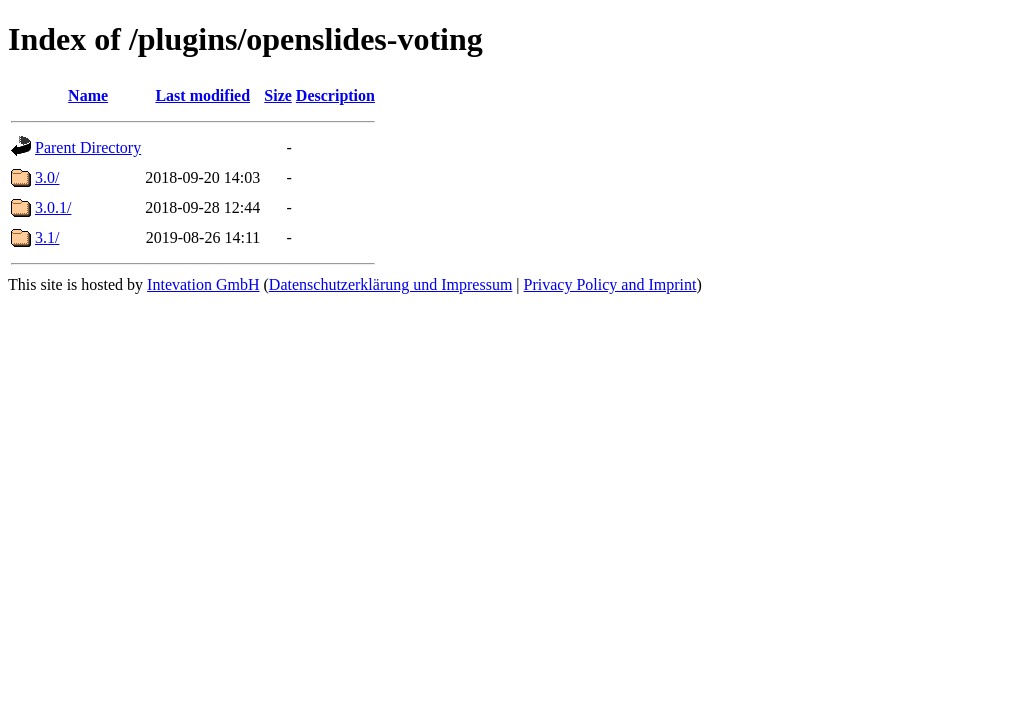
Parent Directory (88, 147)
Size (278, 95)
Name (88, 95)
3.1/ (47, 237)
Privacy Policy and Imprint (610, 284)
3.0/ (47, 177)
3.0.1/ (53, 207)
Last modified (202, 95)
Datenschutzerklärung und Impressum (390, 284)
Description (335, 95)
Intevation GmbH (203, 284)
